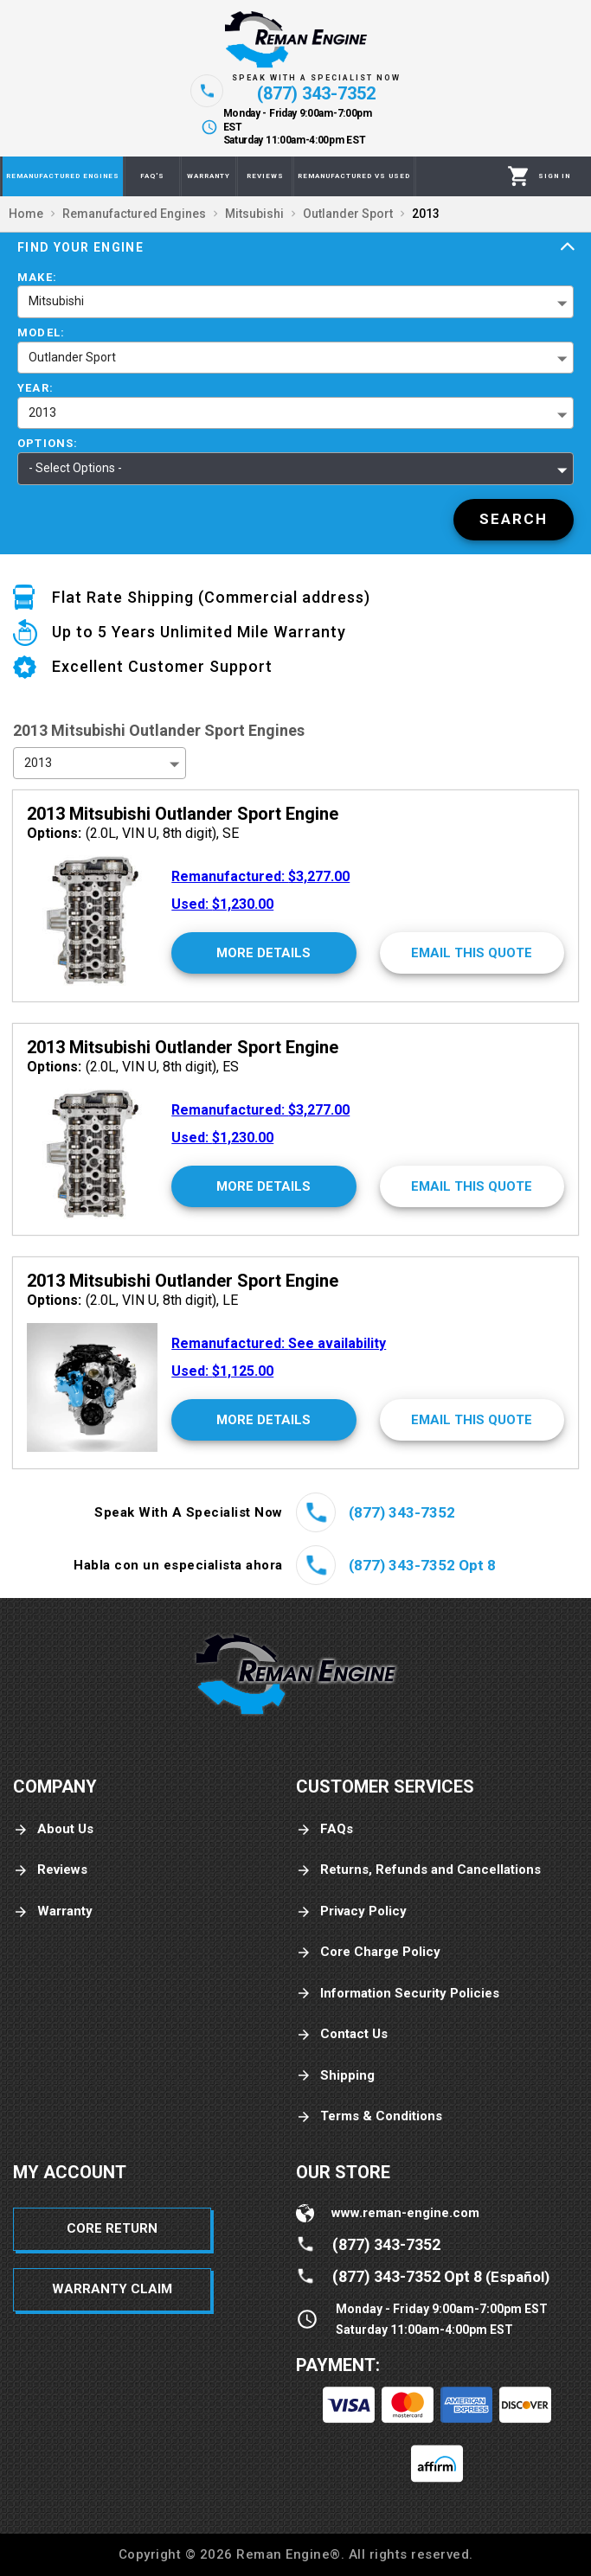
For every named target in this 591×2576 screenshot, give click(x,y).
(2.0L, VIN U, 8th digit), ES (133, 1066)
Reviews (50, 1870)
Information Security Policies (397, 1993)
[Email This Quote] (472, 953)
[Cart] (518, 176)
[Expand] (568, 247)
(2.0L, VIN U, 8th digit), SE (133, 833)
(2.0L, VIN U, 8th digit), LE (132, 1300)
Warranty (53, 1911)
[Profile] (554, 176)
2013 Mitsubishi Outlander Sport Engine (182, 813)
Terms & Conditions (369, 2116)
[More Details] (263, 953)
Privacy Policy (351, 1911)
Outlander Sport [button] (72, 357)
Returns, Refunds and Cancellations (418, 1870)
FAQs (324, 1829)
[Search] (513, 519)
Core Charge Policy (368, 1952)
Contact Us (342, 2034)
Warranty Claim (112, 2289)
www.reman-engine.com (405, 2213)
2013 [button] (42, 412)
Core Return (112, 2228)
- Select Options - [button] (75, 468)
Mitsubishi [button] (56, 301)
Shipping (335, 2076)
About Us (53, 1829)
